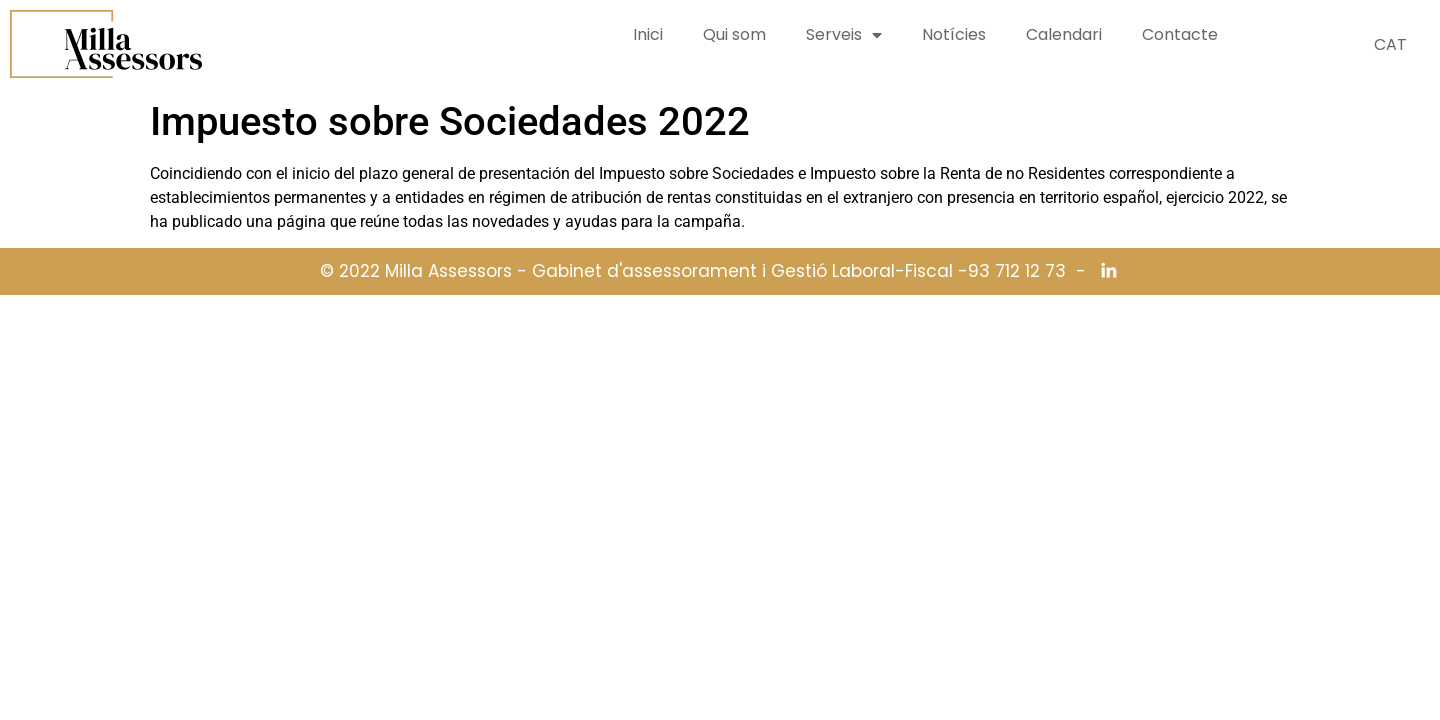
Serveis (844, 35)
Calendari (1064, 34)
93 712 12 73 (1017, 271)
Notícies (954, 34)
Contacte (1180, 34)
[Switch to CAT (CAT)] (1390, 45)
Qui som (734, 34)
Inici (648, 34)
